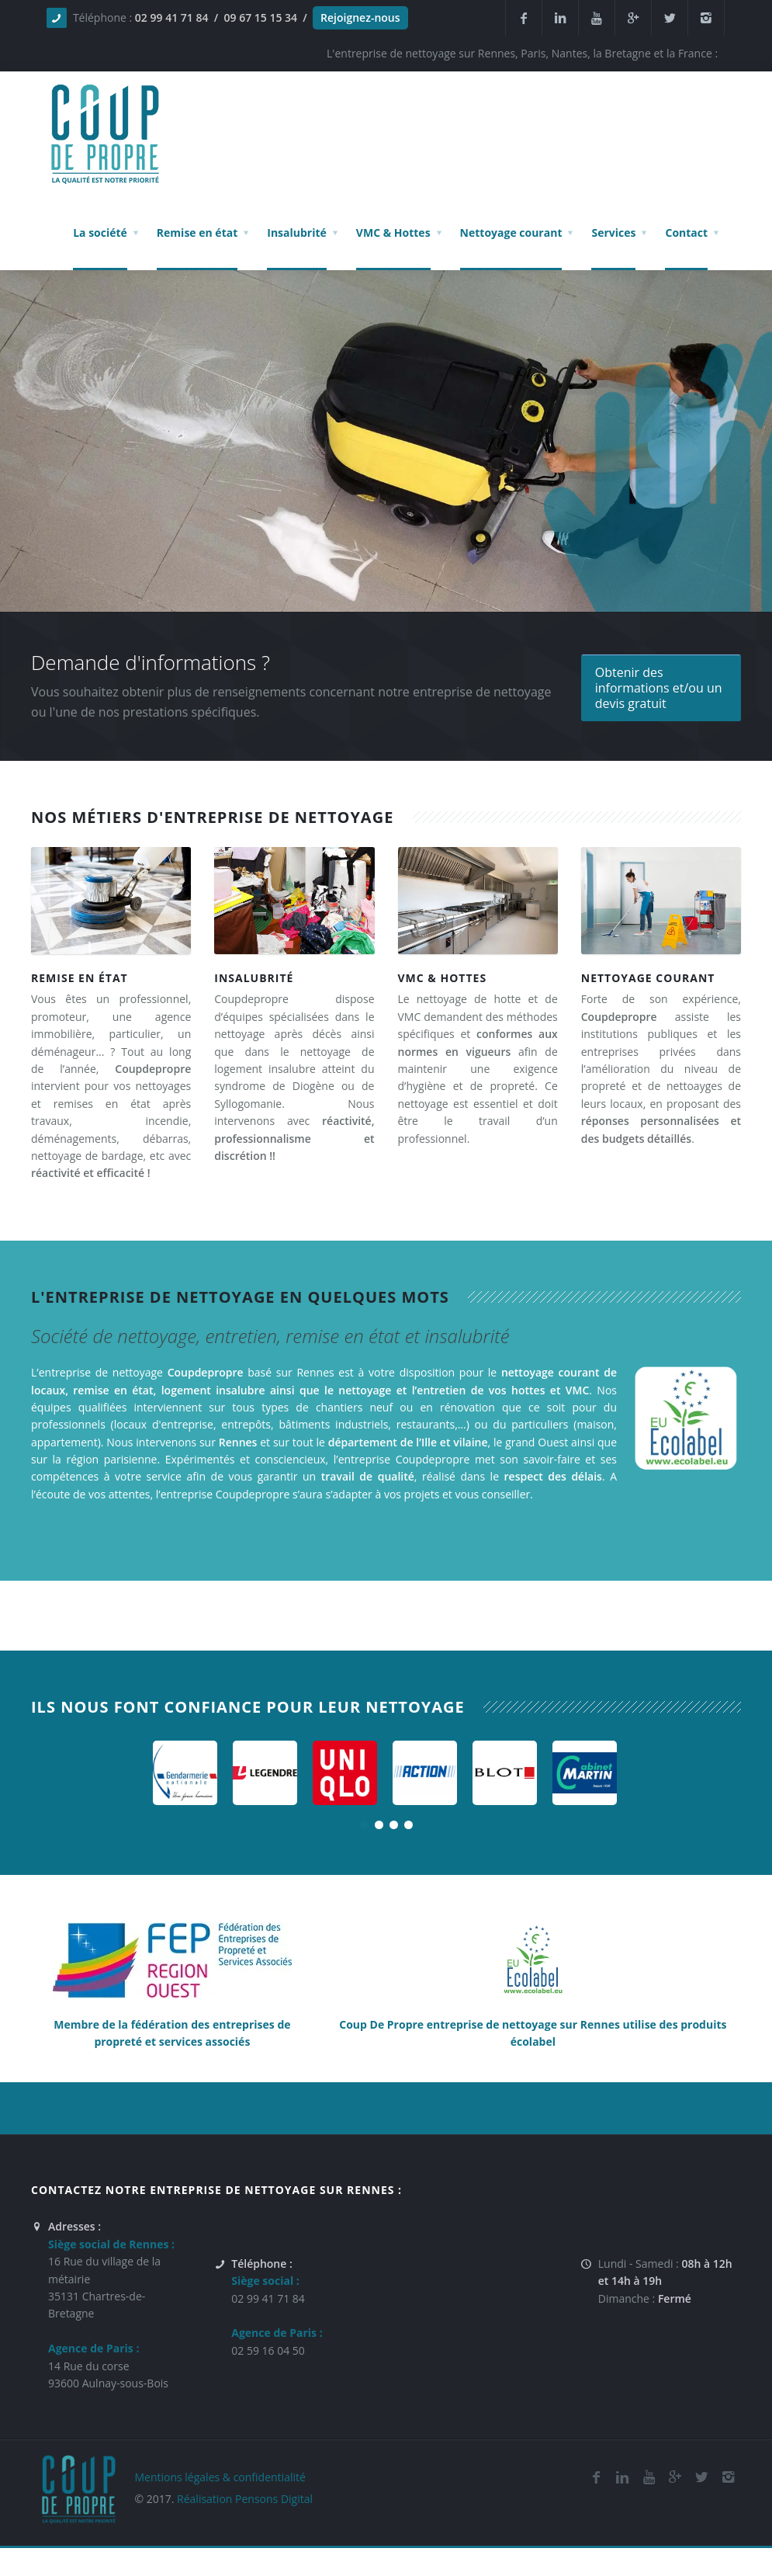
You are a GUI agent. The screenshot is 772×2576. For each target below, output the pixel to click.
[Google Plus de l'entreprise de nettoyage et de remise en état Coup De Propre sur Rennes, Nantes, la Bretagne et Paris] (675, 2476)
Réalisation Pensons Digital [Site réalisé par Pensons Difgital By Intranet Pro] (245, 2498)
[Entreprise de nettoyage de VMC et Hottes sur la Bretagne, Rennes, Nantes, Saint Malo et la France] (478, 899)
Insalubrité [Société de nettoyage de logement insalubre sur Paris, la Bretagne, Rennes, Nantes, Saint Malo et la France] (253, 977)
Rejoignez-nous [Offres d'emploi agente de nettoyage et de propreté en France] (360, 17)
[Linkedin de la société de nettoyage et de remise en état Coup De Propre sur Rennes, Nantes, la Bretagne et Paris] (560, 18)
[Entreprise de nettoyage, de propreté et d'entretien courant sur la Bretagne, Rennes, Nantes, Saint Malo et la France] (661, 899)
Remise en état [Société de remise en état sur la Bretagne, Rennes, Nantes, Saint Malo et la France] (79, 977)
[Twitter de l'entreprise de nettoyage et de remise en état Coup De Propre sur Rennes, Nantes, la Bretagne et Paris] (701, 2476)
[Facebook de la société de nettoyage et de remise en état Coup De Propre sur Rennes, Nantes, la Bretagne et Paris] (596, 2476)
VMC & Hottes (442, 977)
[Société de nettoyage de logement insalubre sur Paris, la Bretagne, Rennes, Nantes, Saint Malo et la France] (294, 899)
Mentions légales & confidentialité (219, 2477)
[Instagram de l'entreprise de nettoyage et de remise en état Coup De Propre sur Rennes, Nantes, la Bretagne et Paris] (728, 2476)
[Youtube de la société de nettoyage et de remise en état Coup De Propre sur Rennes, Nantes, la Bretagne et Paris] (648, 2476)
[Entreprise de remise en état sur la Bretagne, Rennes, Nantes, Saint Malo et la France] (111, 899)
